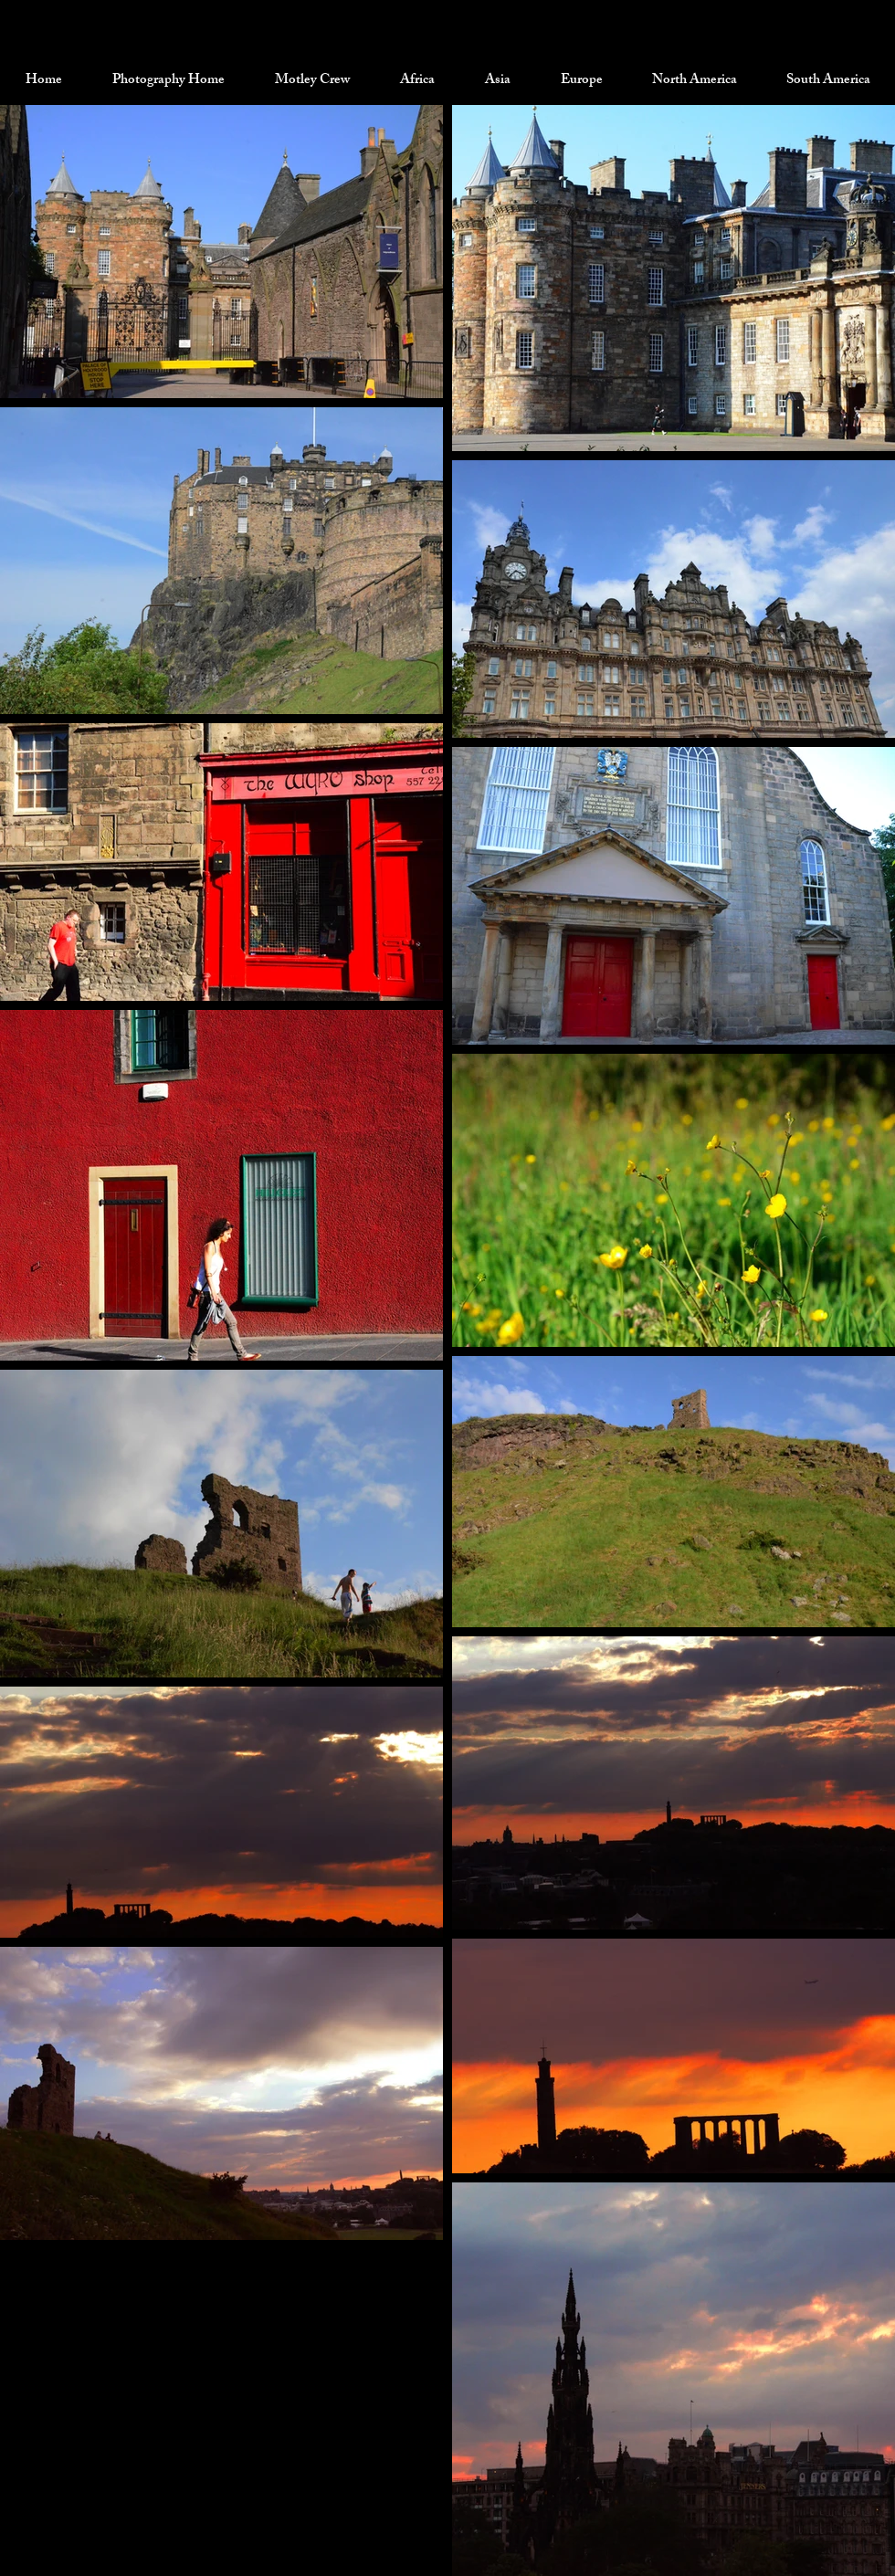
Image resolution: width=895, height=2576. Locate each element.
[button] (311, 81)
